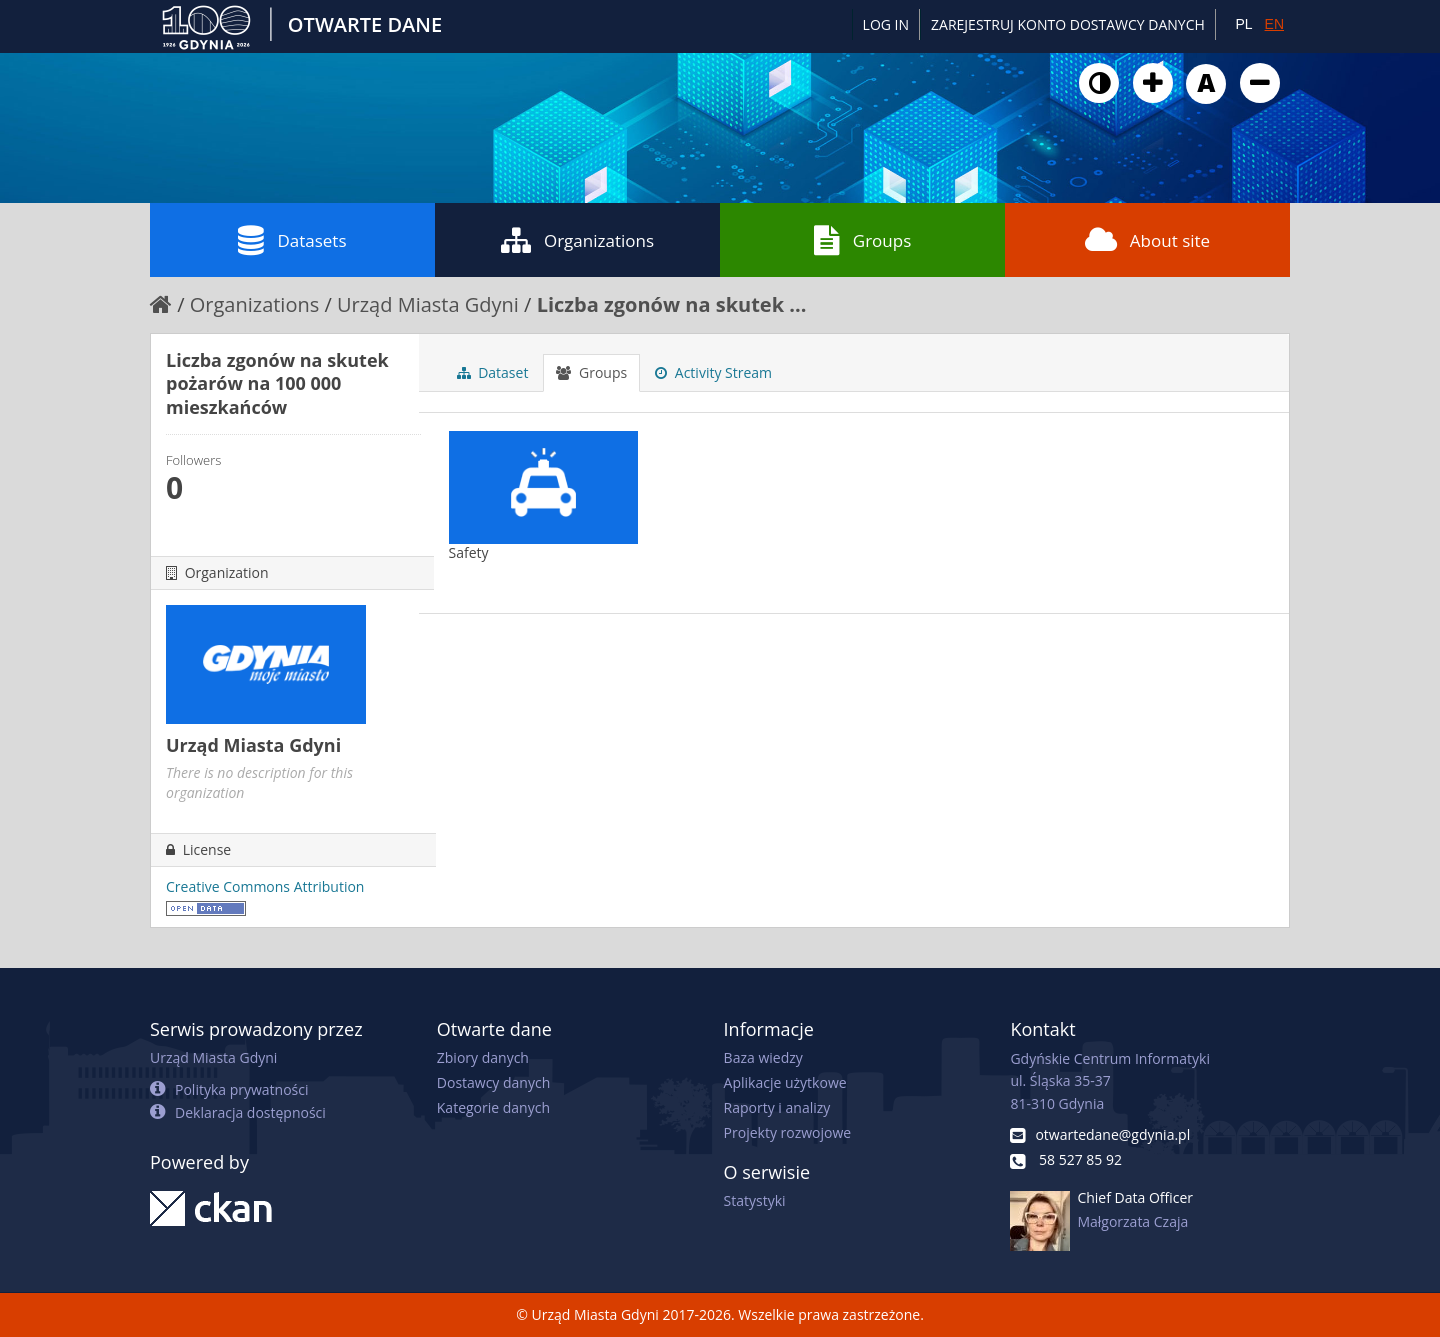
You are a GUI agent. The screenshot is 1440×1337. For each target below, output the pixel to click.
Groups (862, 240)
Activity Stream (713, 372)
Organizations (577, 240)
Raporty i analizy (777, 1107)
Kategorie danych (493, 1107)
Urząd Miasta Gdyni (428, 304)
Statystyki (755, 1200)
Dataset (493, 372)
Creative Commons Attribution (265, 886)
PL (1243, 24)
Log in (886, 24)
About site (1147, 240)
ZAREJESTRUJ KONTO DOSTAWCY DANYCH (1068, 24)
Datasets (292, 240)
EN (1274, 24)
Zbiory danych (483, 1057)
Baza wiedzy (763, 1057)
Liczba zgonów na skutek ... (672, 304)
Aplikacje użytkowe (785, 1082)
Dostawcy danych (493, 1082)
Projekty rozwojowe (788, 1132)
